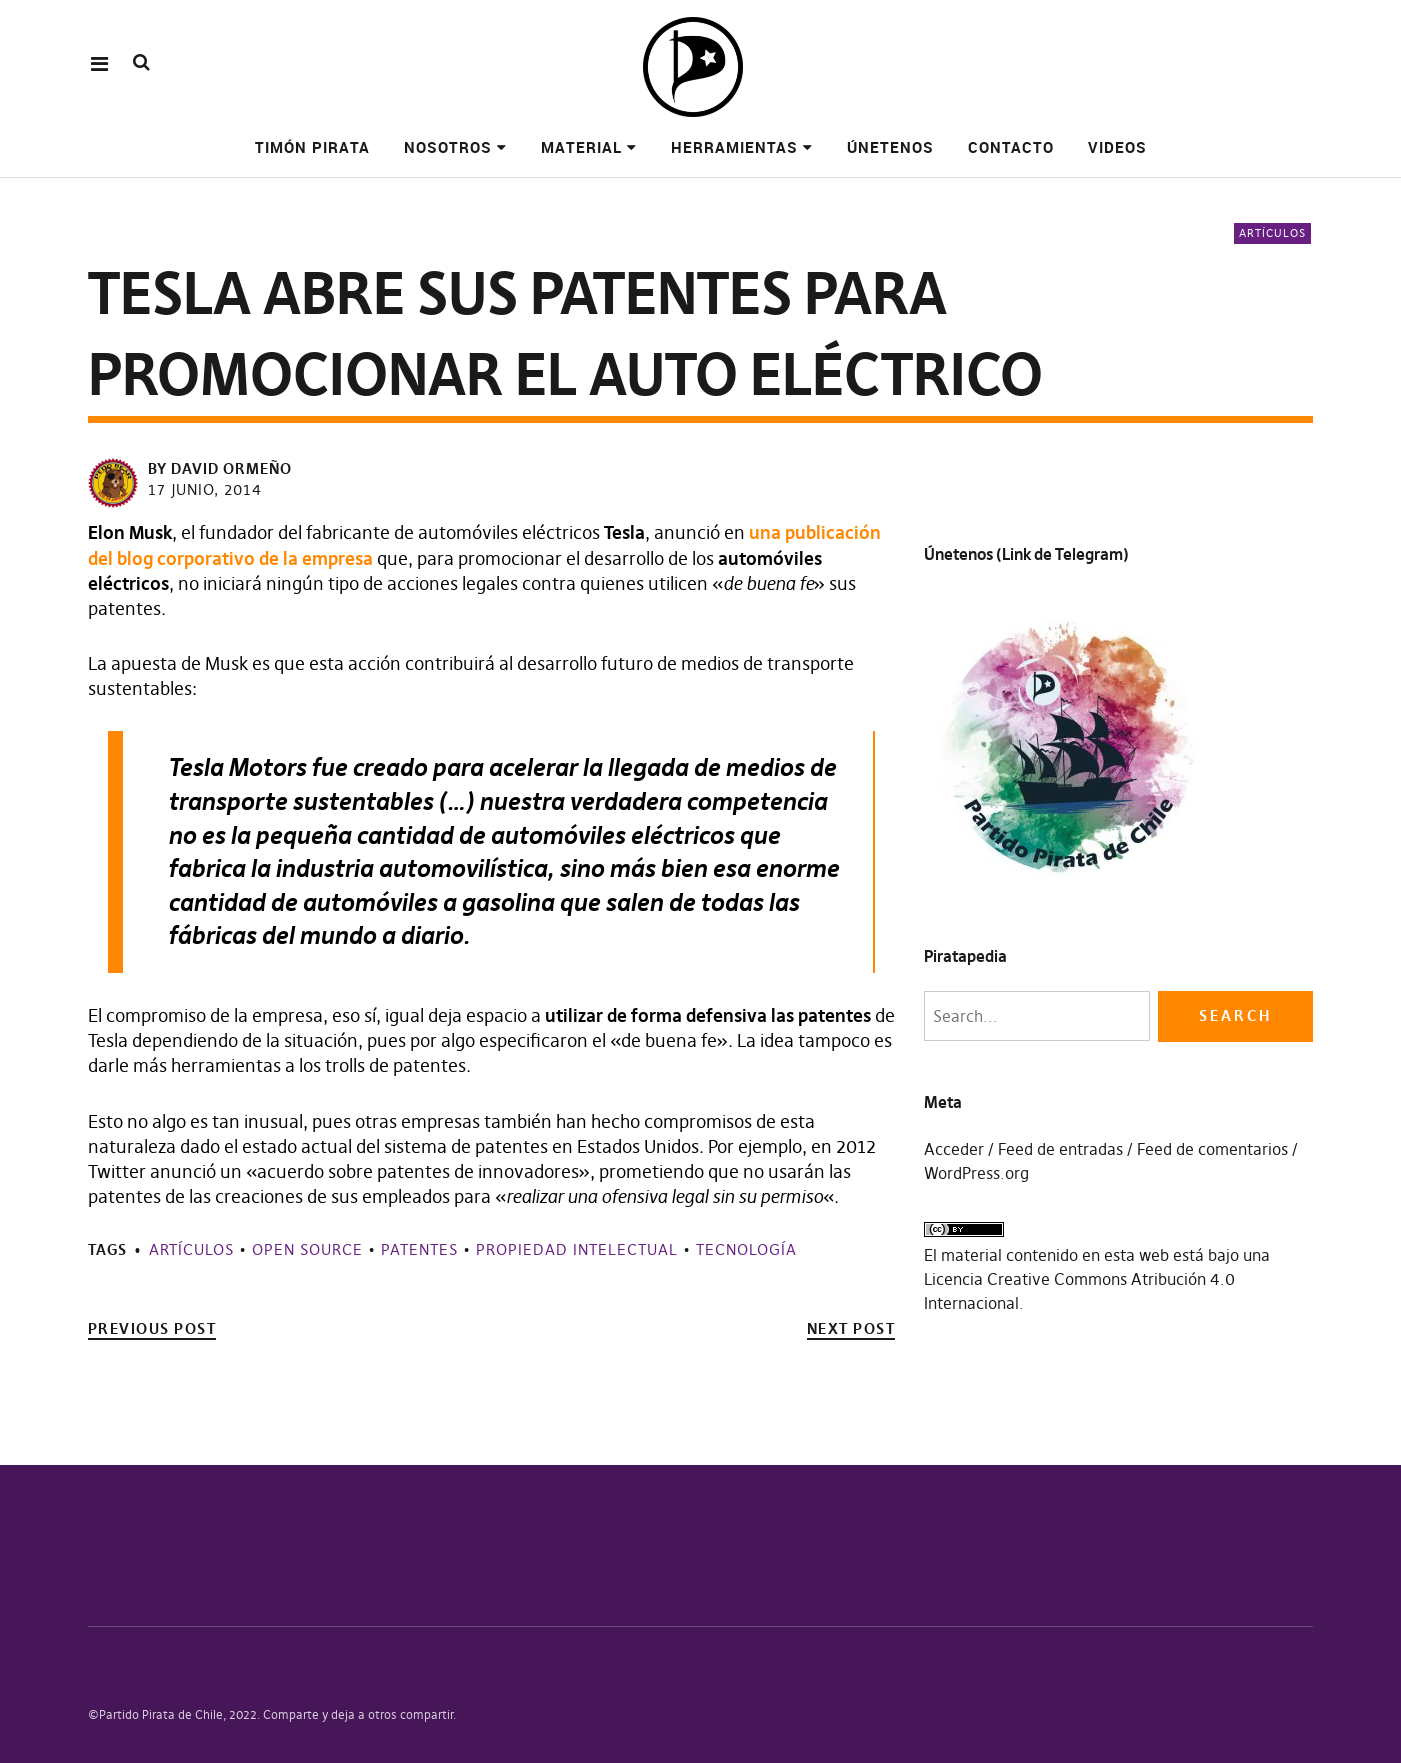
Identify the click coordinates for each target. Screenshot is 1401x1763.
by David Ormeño (220, 468)
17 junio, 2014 (205, 489)
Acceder (954, 1149)
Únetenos (890, 147)
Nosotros (448, 147)
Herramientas (734, 147)
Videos (1117, 147)
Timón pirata (312, 147)
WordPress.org (976, 1173)
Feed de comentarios (1212, 1149)
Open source (307, 1249)
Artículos (1272, 233)
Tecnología (746, 1249)
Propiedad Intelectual (577, 1249)
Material (581, 147)
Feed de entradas (1060, 1149)
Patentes (419, 1249)
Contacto (1011, 147)
